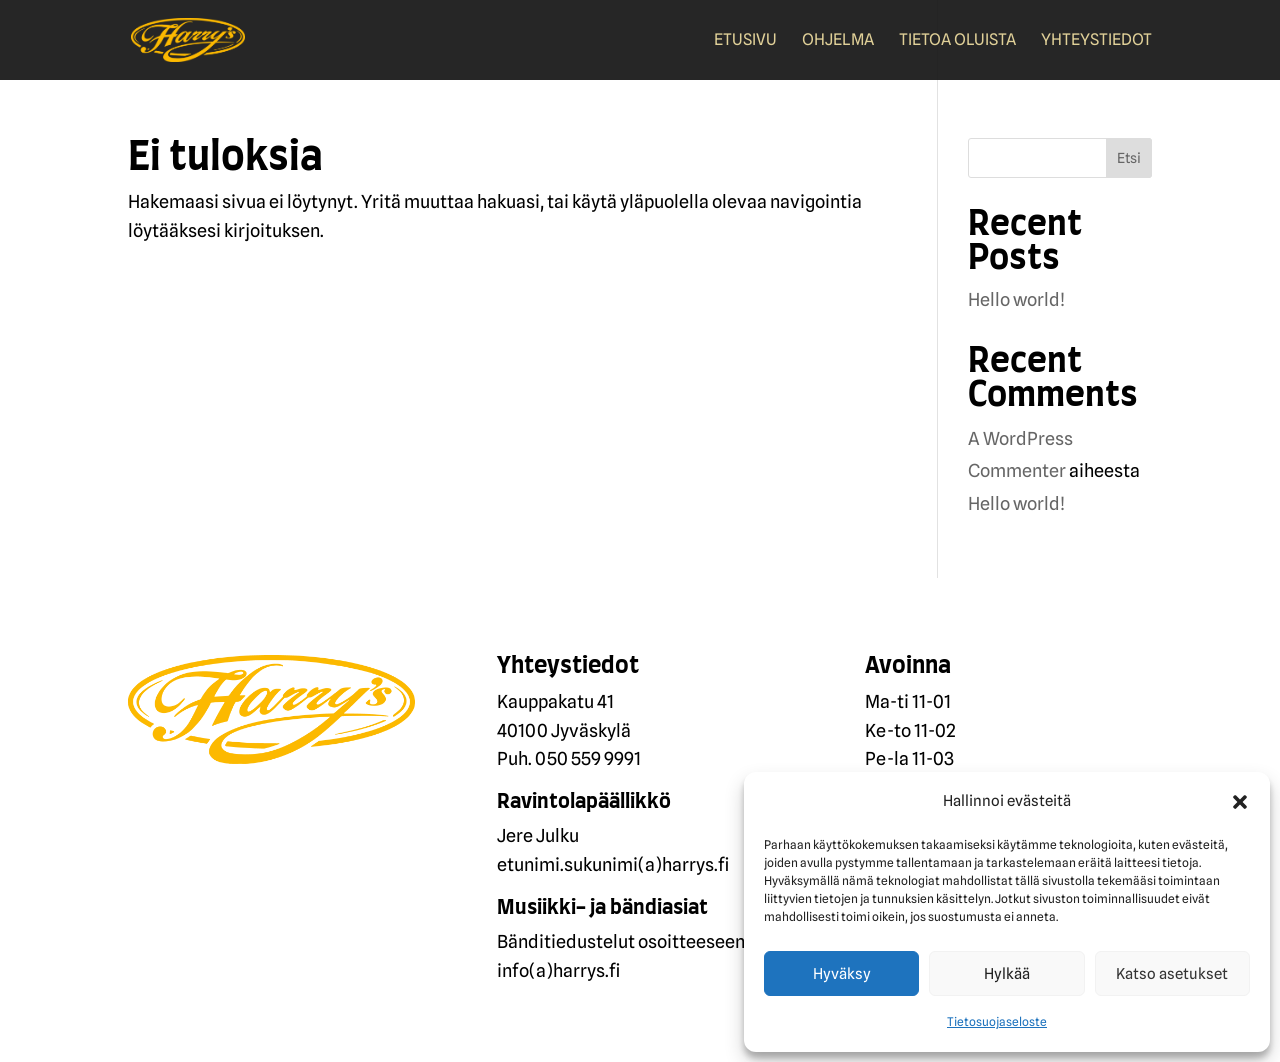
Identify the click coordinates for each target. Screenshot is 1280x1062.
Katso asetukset (1172, 974)
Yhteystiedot (1096, 41)
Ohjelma (838, 41)
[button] (1240, 802)
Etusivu (745, 41)
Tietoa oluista (957, 41)
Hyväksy (842, 974)
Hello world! (1016, 299)
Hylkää (1007, 974)
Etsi (1129, 158)
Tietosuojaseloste (997, 1021)
